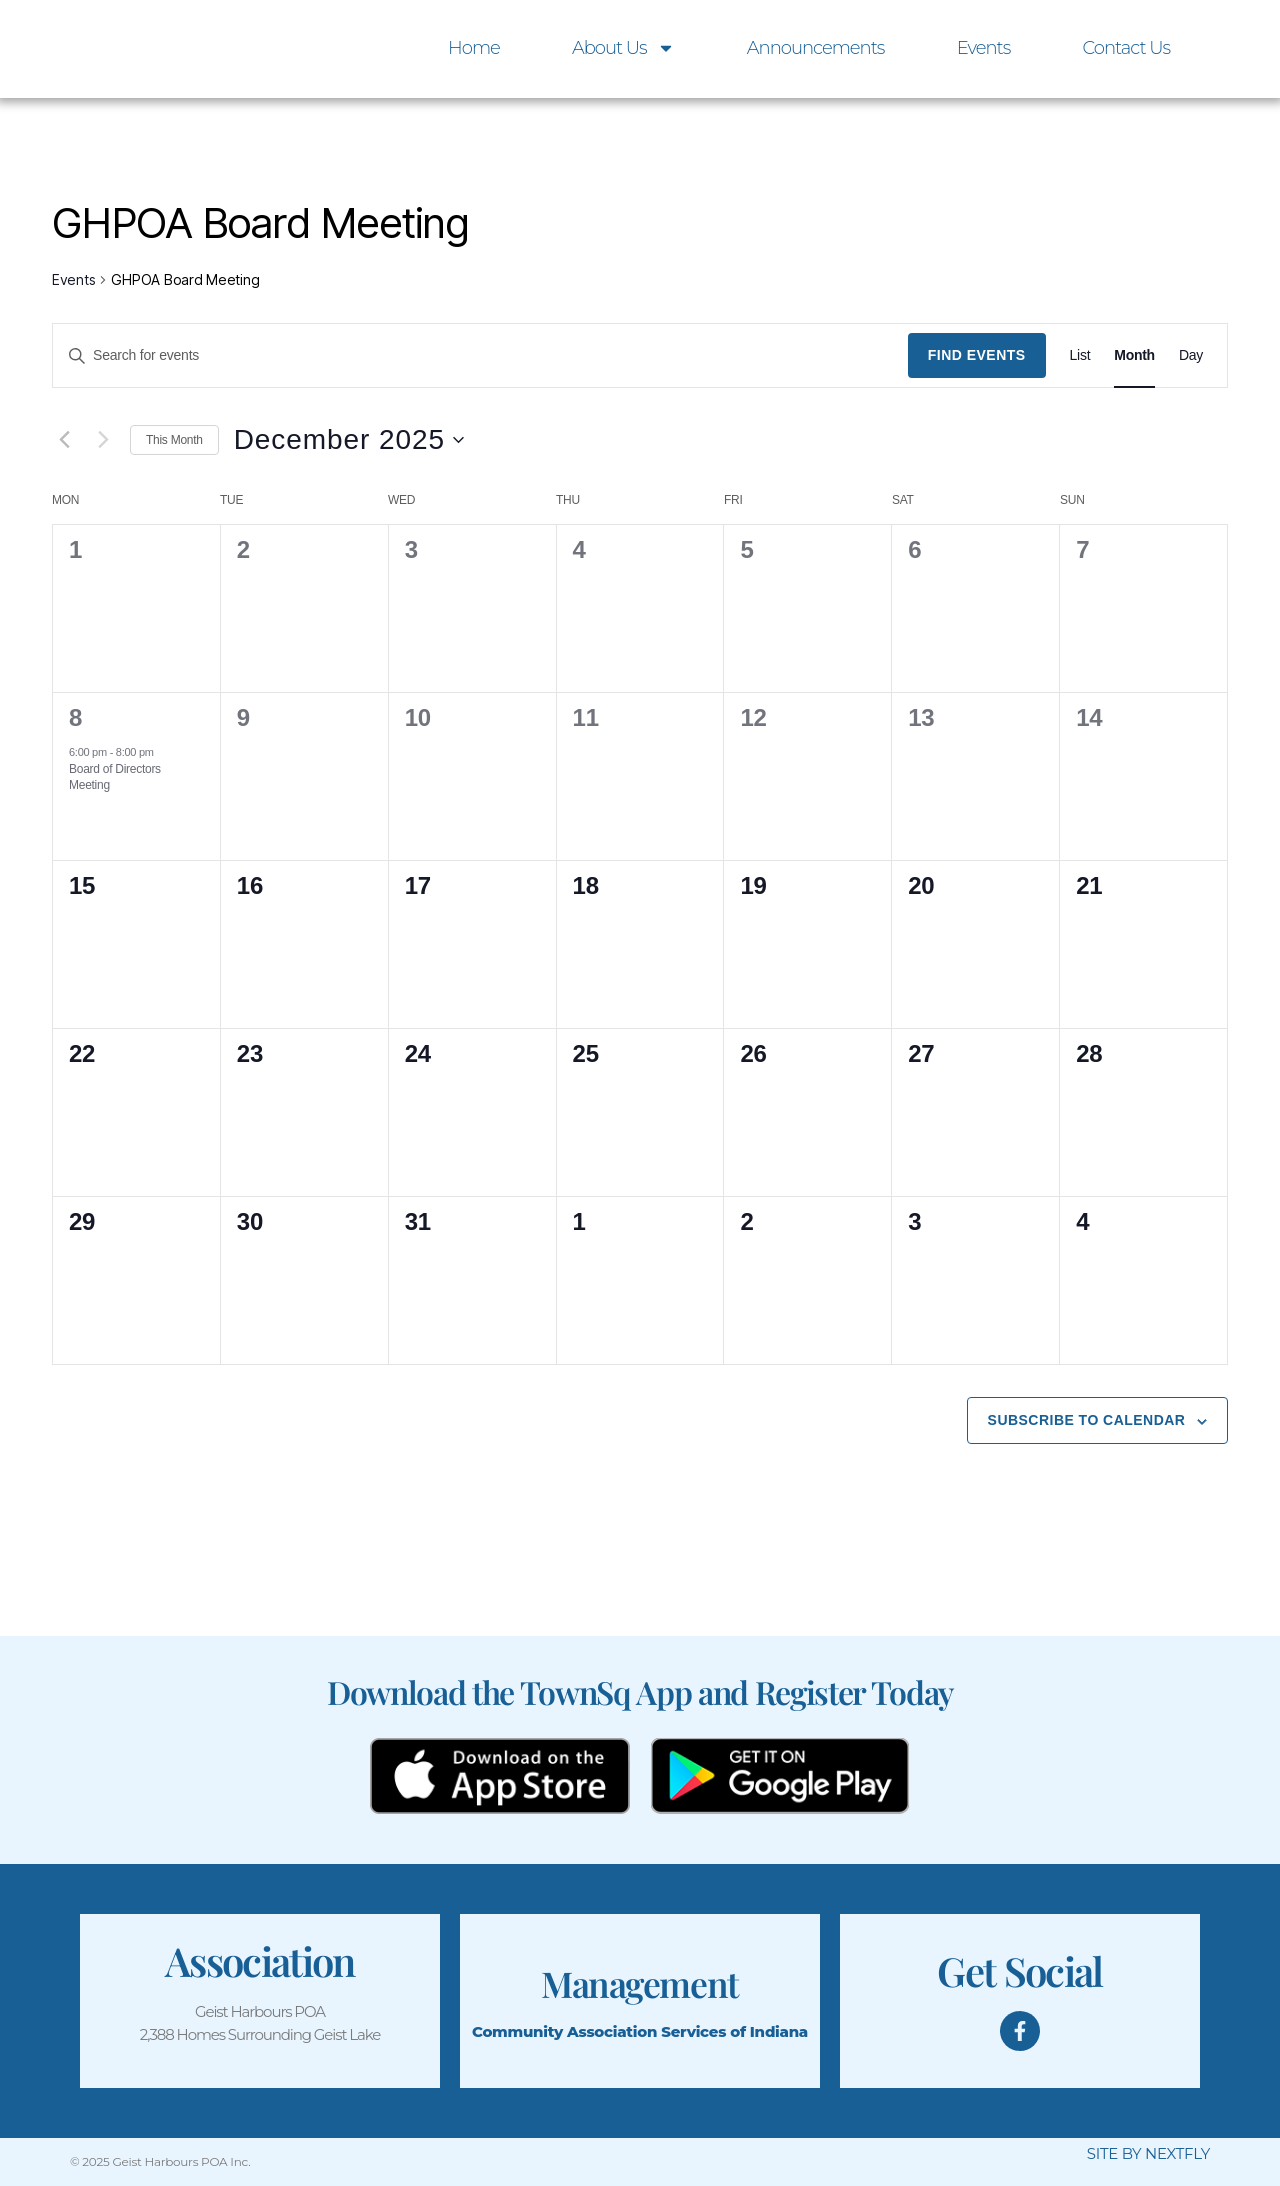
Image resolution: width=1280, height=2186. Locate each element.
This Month (174, 440)
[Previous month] (64, 440)
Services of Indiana (734, 2031)
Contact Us (1126, 48)
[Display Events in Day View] (1191, 355)
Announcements (816, 48)
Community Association (564, 2031)
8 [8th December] (75, 717)
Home (474, 48)
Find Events (977, 355)
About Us (623, 48)
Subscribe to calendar (1087, 1420)
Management (640, 1981)
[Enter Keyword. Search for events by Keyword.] (480, 355)
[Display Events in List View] (1080, 355)
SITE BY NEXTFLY (1148, 2153)
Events (984, 48)
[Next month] (103, 440)
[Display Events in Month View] (1134, 355)
